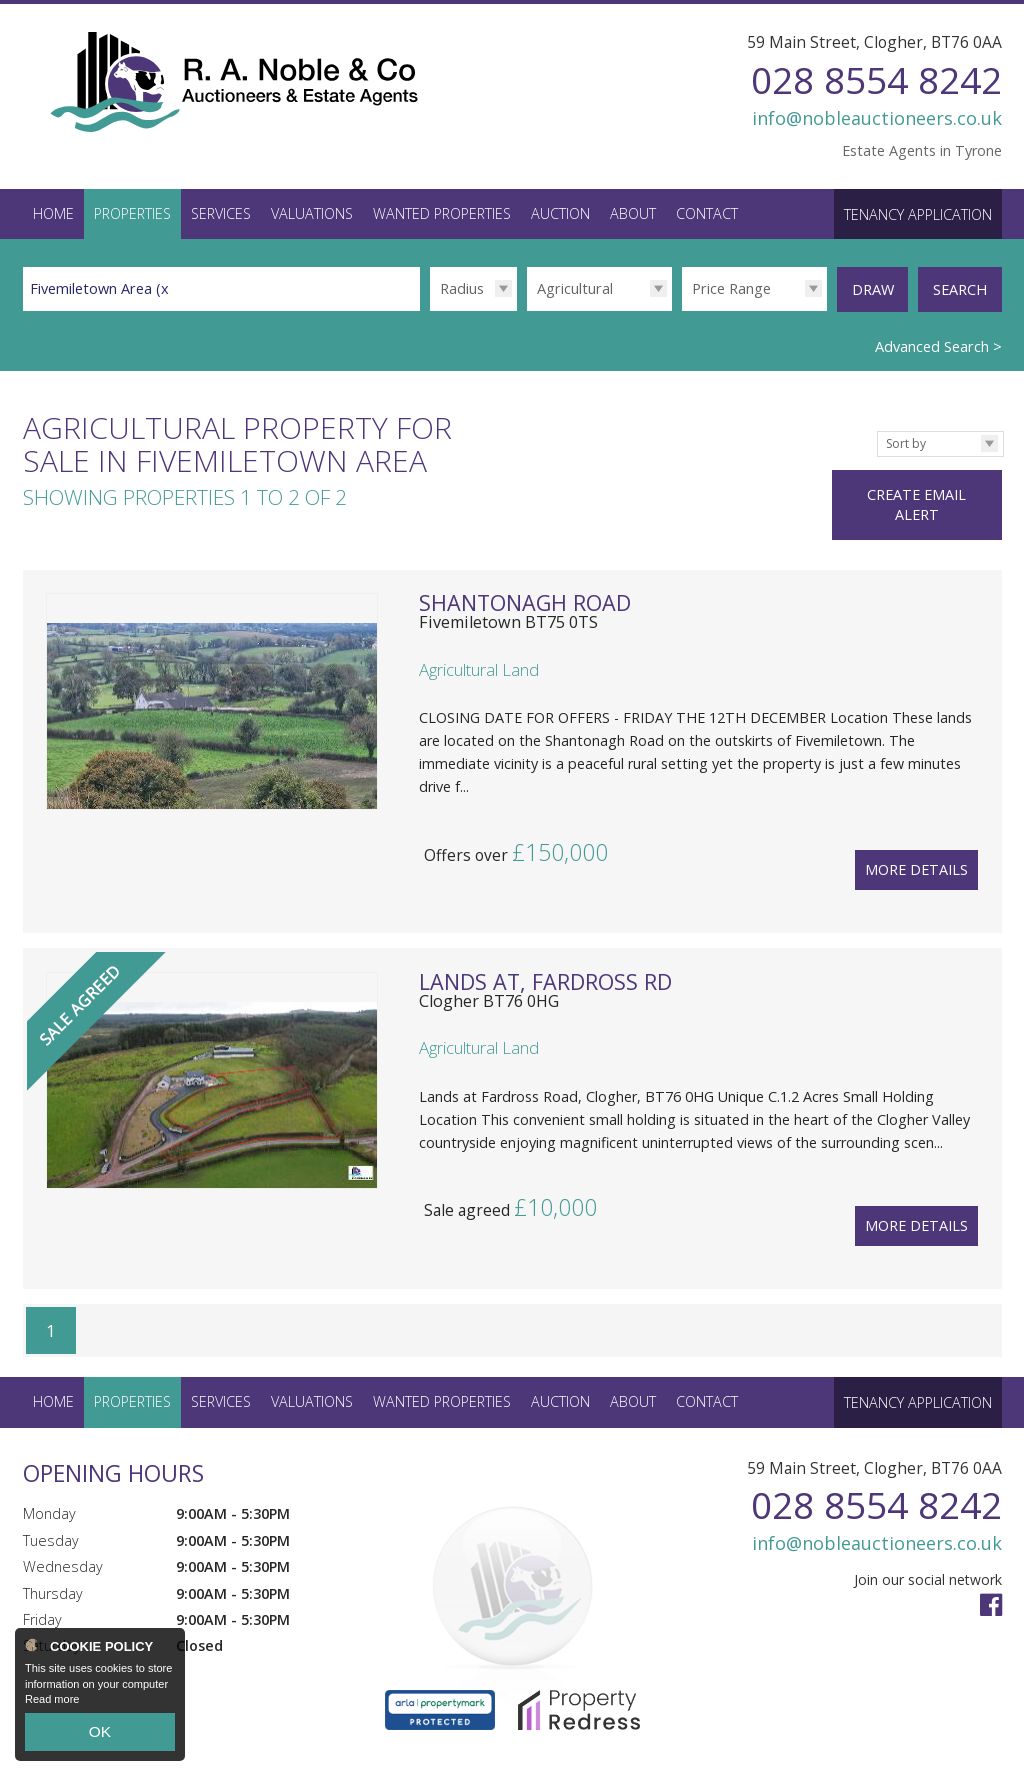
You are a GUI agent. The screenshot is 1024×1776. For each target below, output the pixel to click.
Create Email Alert (932, 476)
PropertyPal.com (216, 1751)
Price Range (731, 288)
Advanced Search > (938, 339)
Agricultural (575, 288)
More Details (916, 837)
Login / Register (933, 1741)
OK (100, 1737)
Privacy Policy (324, 1751)
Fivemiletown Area (102, 288)
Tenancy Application (918, 214)
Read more (52, 1710)
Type (526, 310)
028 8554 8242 (876, 79)
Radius (462, 288)
